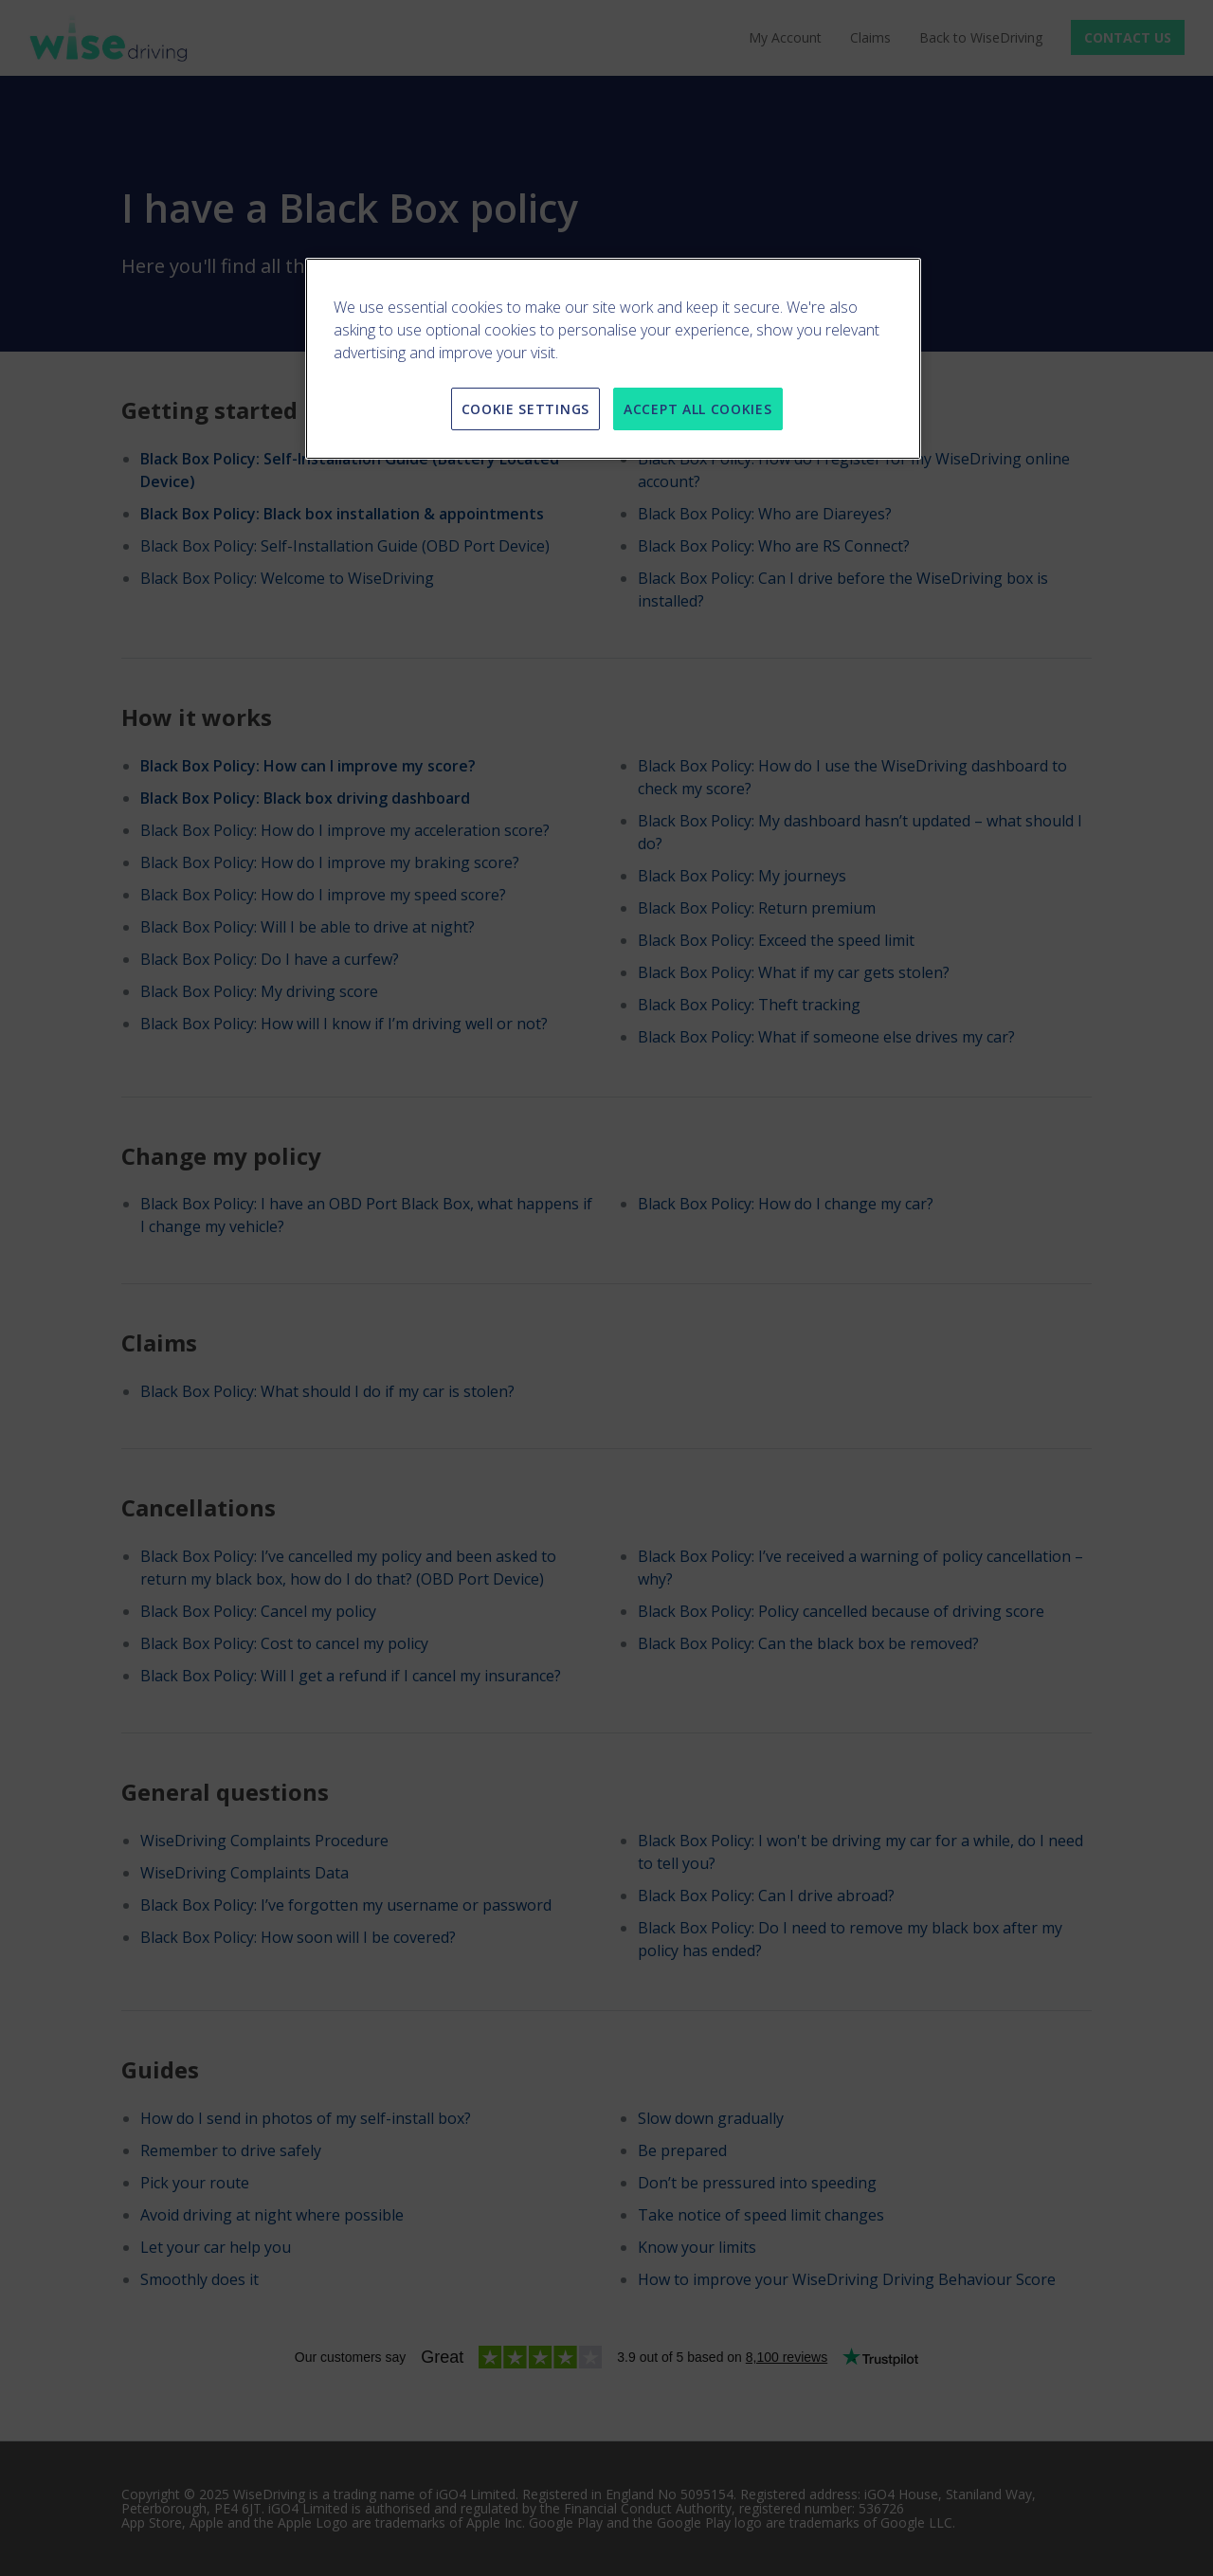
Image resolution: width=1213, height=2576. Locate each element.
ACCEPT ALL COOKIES (698, 409)
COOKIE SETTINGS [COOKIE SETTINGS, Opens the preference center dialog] (526, 409)
